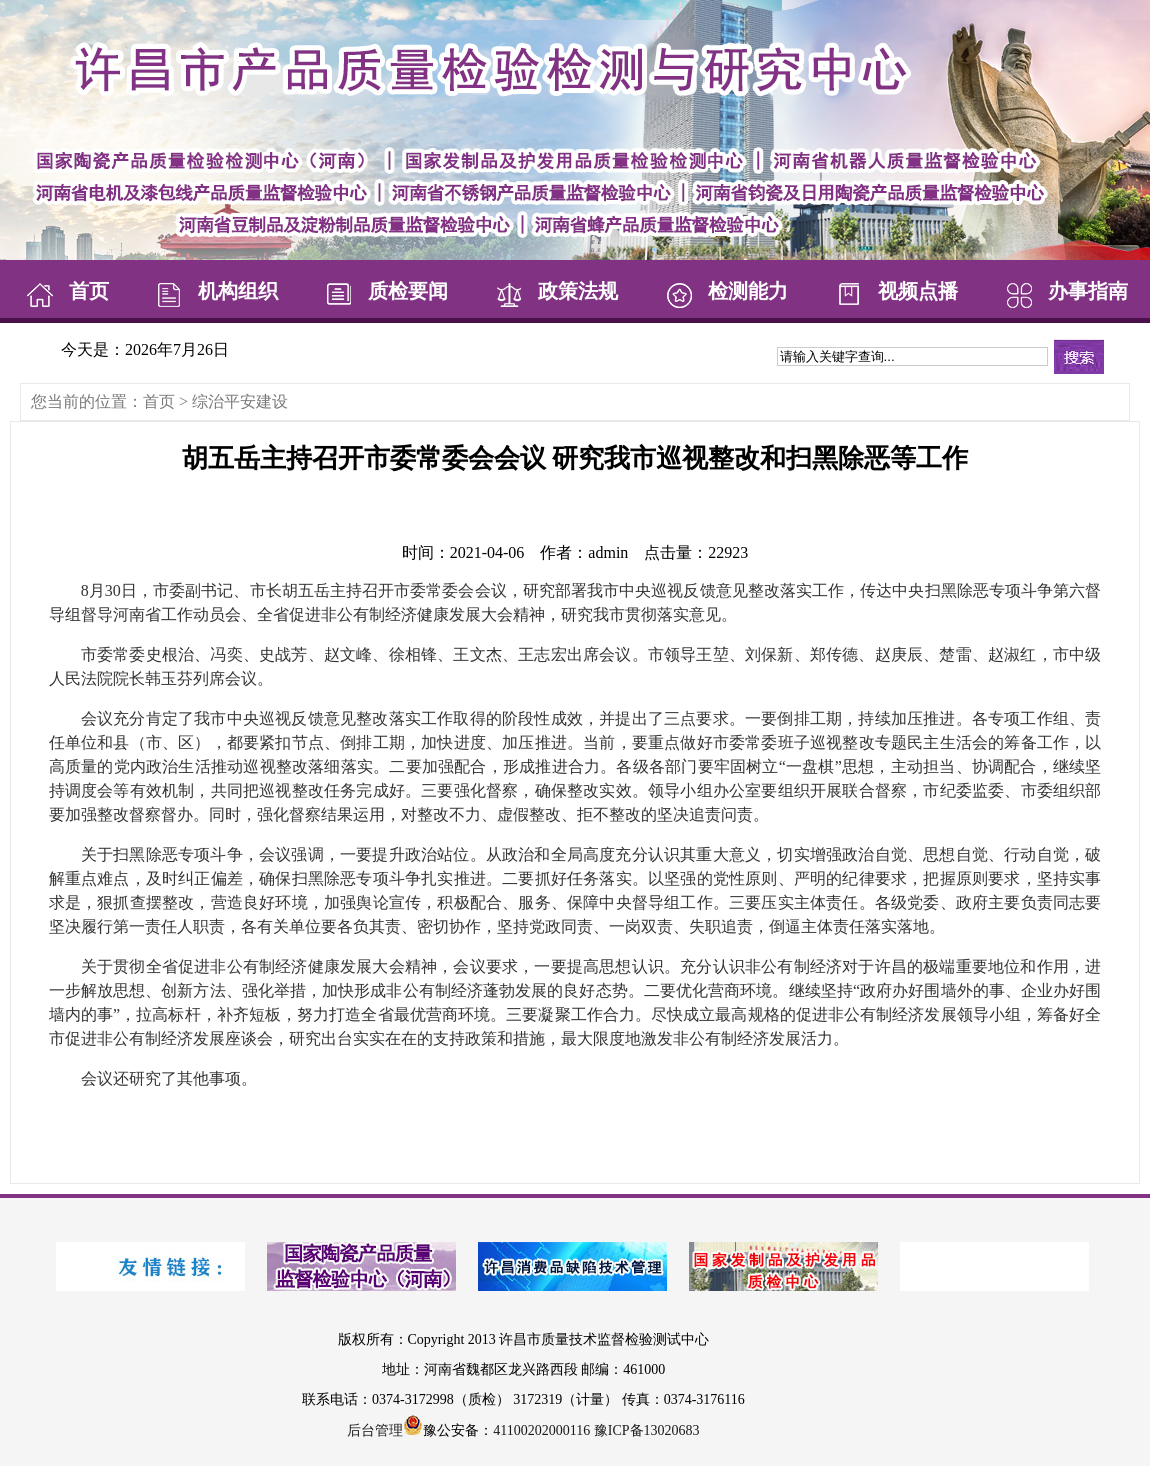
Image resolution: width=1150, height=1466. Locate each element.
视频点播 (893, 291)
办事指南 (1063, 291)
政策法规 (553, 291)
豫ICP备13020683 (647, 1430)
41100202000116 (541, 1430)
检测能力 (723, 291)
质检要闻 (383, 291)
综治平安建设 (240, 401)
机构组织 (213, 291)
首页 (64, 291)
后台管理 (375, 1430)
